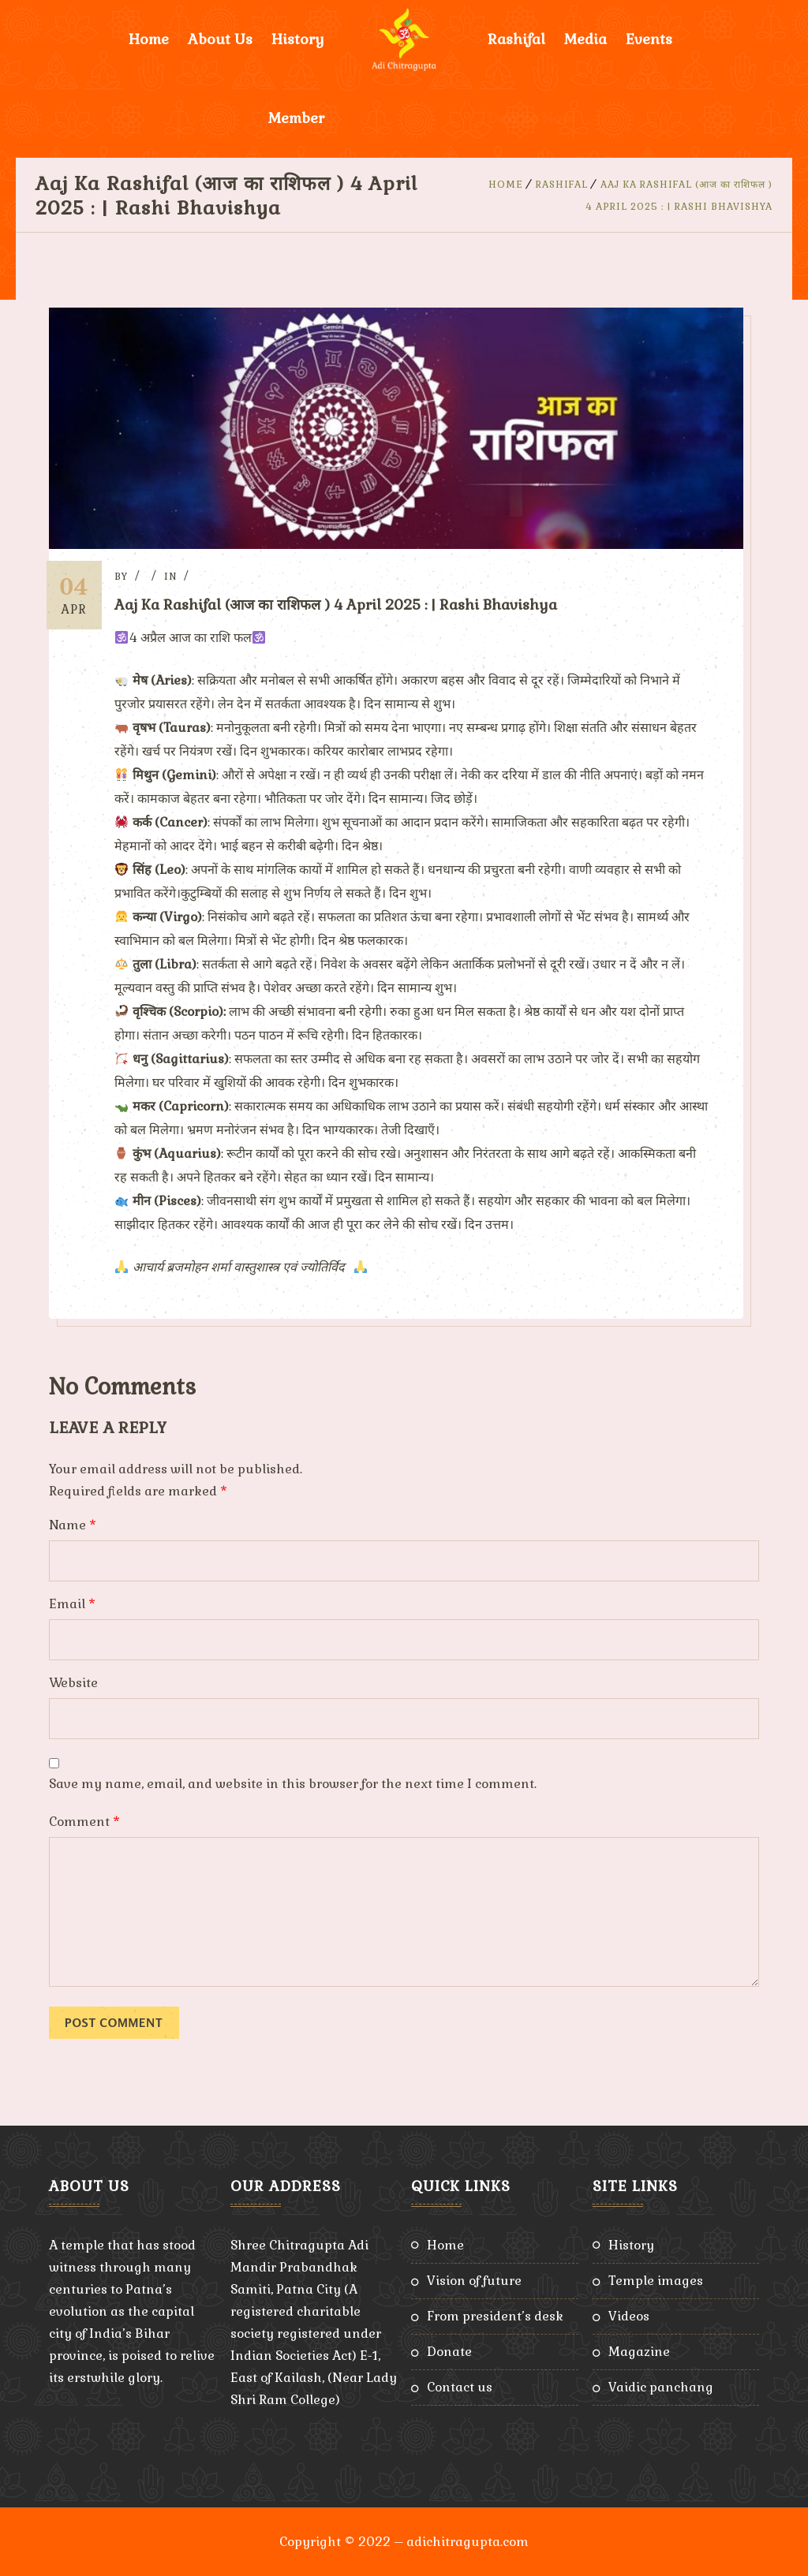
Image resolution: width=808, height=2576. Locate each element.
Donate (449, 2351)
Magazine (639, 2351)
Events (649, 39)
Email (72, 1603)
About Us (220, 39)
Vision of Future (474, 2280)
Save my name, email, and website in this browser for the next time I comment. (293, 1783)
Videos (628, 2315)
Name (72, 1524)
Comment (84, 1821)
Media (585, 39)
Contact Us (459, 2386)
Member (296, 118)
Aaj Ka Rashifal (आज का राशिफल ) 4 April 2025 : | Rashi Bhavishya (341, 604)
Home (149, 39)
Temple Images (655, 2280)
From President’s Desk (495, 2315)
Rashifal (516, 39)
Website (73, 1682)
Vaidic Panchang (660, 2386)
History (297, 39)
